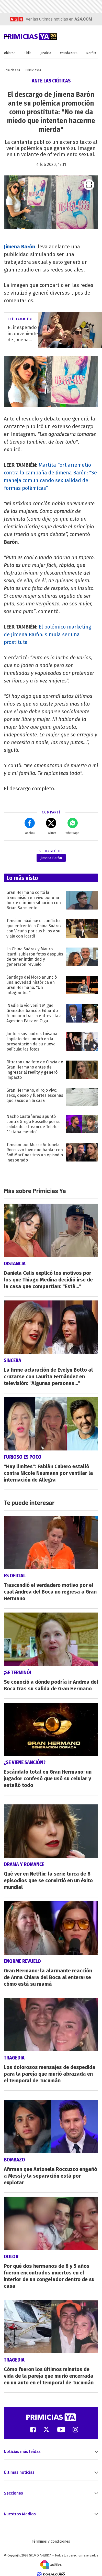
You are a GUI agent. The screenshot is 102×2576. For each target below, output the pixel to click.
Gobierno (9, 53)
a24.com (83, 19)
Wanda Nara (68, 53)
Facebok (29, 826)
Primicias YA (12, 70)
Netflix (91, 53)
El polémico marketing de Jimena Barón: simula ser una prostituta (47, 634)
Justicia (45, 53)
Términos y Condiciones (51, 2541)
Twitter (51, 826)
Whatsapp (72, 826)
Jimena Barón (51, 858)
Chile (28, 53)
